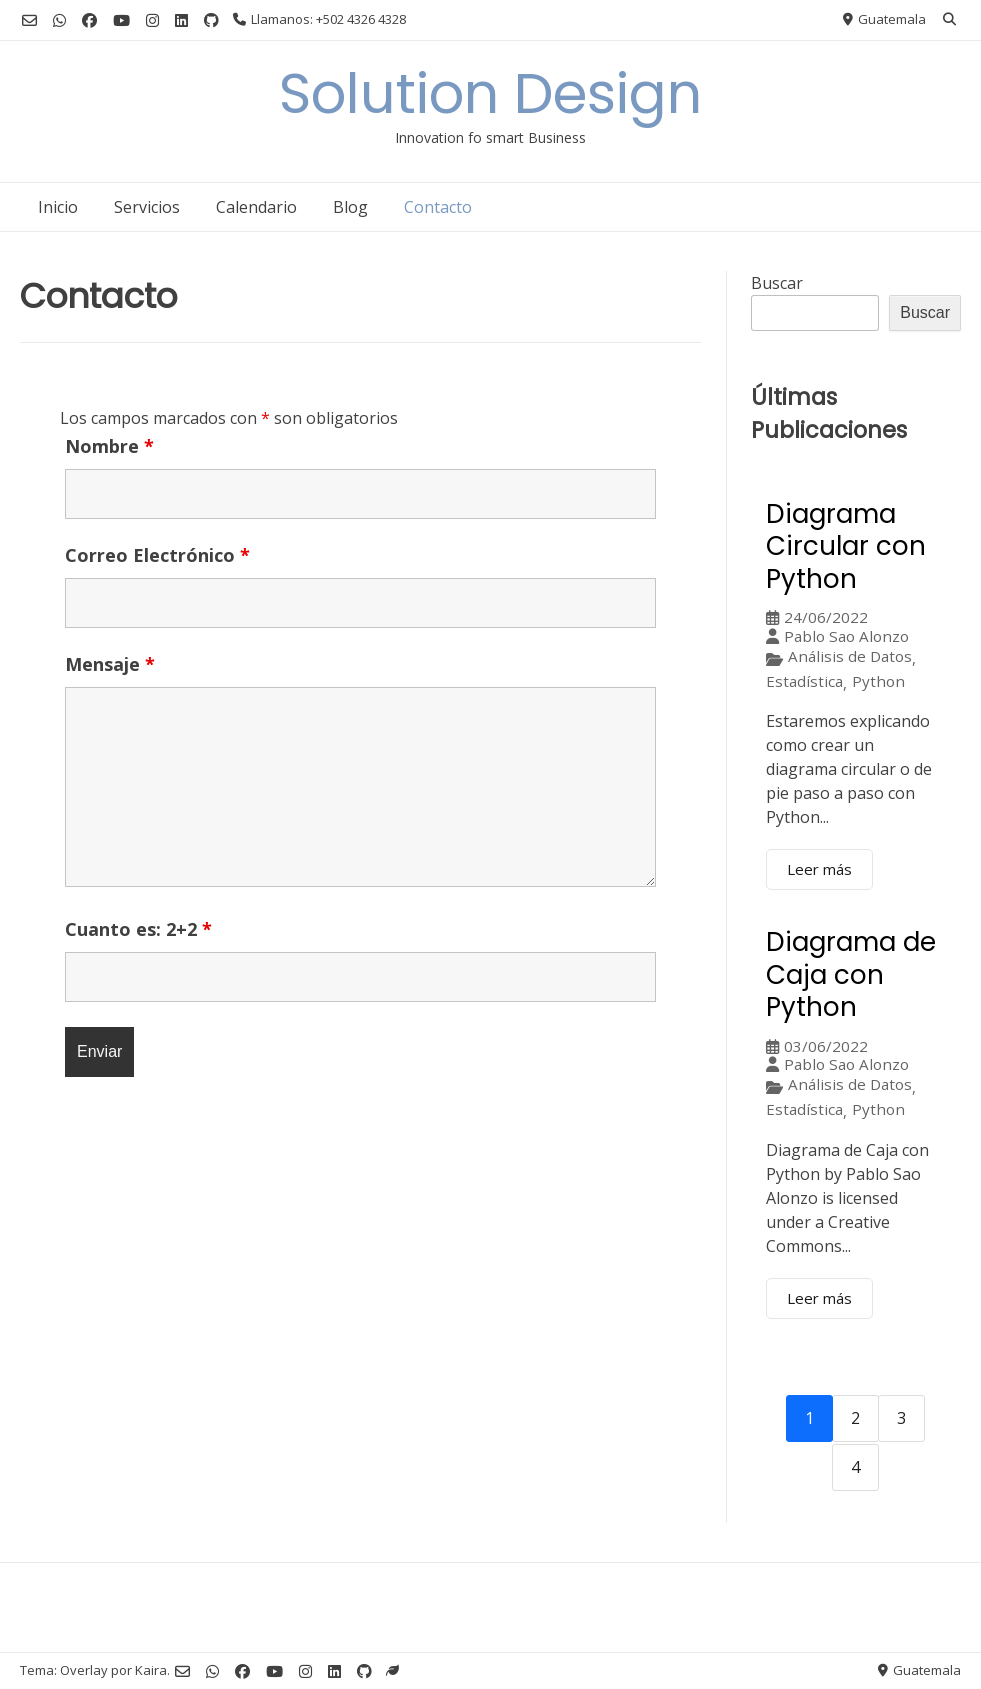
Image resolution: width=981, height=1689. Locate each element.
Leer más (819, 869)
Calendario (256, 207)
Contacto (438, 207)
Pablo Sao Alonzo (846, 636)
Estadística (804, 681)
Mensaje (110, 664)
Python (878, 681)
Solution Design (490, 93)
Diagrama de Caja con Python (851, 974)
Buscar (777, 283)
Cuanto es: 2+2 (138, 929)
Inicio (58, 207)
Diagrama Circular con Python (846, 546)
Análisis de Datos (850, 656)
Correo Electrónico (157, 555)
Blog (350, 207)
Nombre (109, 446)
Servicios (147, 207)
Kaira (151, 1670)
